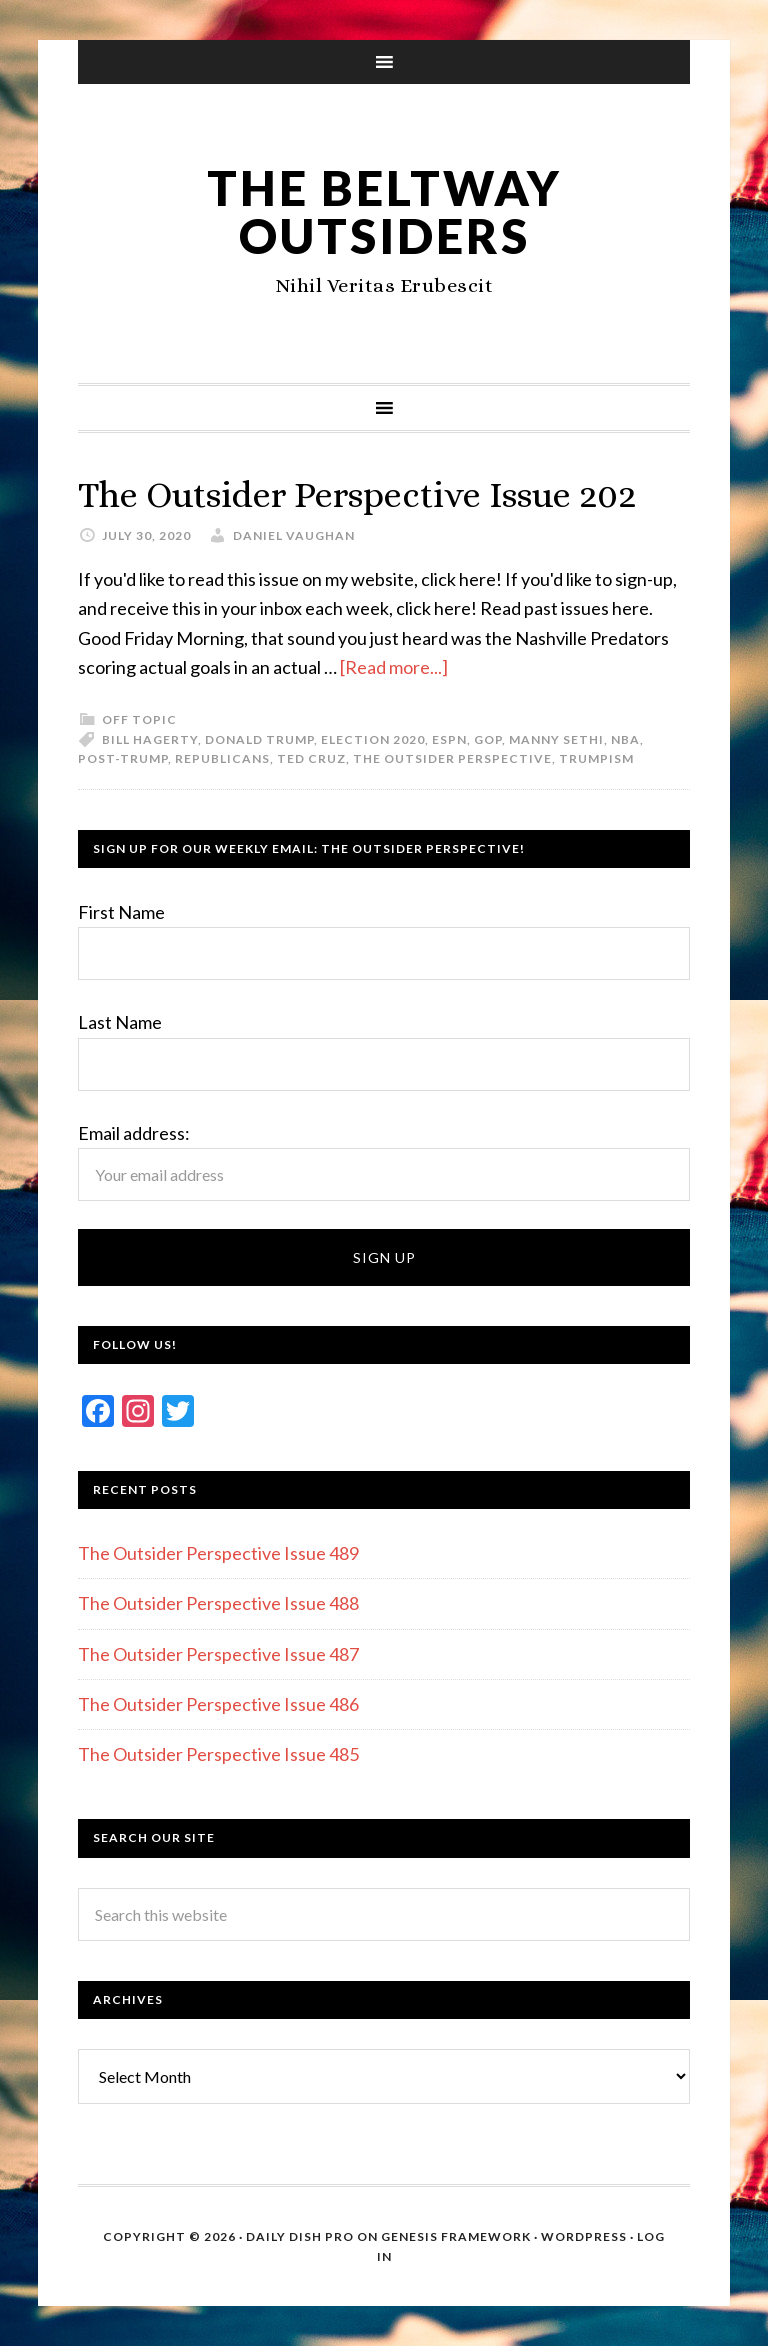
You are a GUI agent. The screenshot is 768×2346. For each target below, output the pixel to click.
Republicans (222, 758)
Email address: (134, 1133)
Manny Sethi (556, 739)
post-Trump (123, 758)
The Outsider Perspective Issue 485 (218, 1754)
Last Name (120, 1022)
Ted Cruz (311, 758)
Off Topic (139, 719)
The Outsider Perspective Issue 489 (218, 1553)
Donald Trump (259, 739)
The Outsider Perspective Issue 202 (357, 494)
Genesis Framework (456, 2236)
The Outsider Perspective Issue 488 (218, 1603)
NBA (625, 739)
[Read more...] (394, 667)
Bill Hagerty (150, 739)
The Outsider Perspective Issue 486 (218, 1704)
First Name (121, 912)
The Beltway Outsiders (384, 211)
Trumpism (596, 758)
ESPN (449, 739)
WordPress (584, 2236)
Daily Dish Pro (300, 2236)
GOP (488, 739)
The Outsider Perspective (452, 758)
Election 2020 (373, 739)
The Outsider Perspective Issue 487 (218, 1654)
